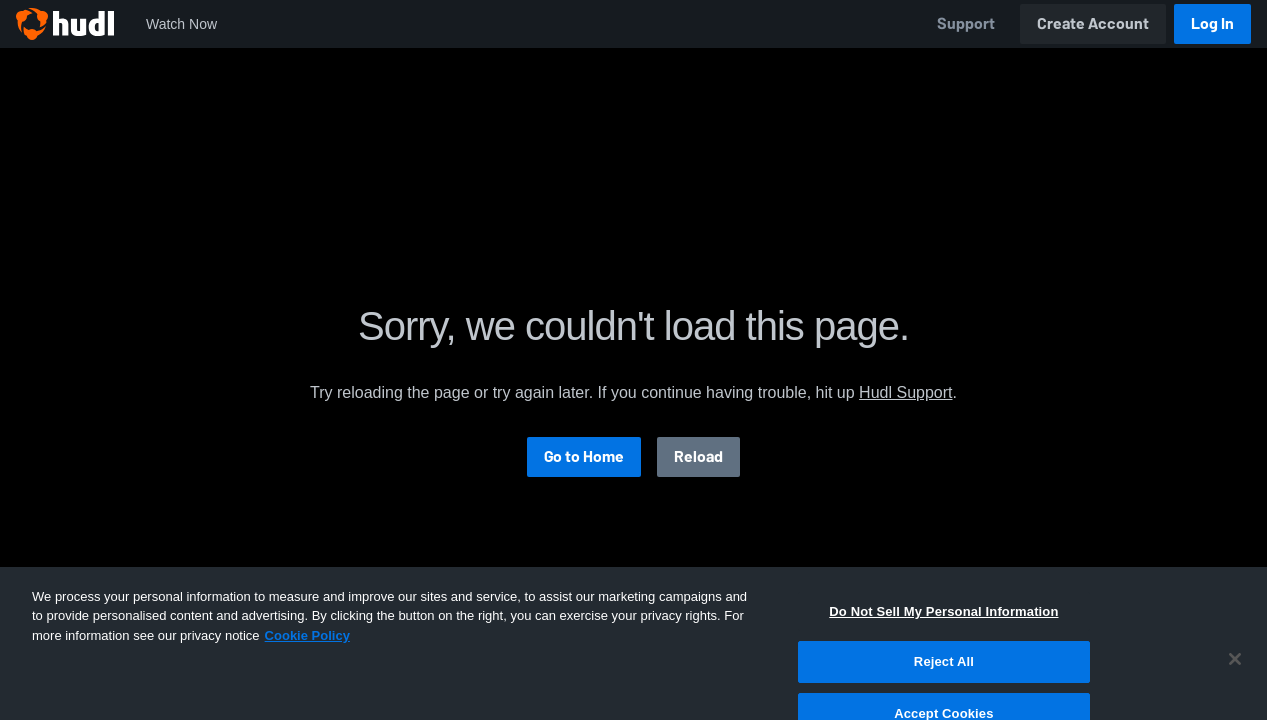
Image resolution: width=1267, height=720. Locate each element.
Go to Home (584, 456)
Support (966, 23)
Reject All (944, 688)
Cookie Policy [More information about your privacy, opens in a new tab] (307, 662)
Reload (698, 456)
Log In (1212, 23)
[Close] (1235, 686)
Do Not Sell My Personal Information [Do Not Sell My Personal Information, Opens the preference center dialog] (943, 638)
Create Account (1093, 23)
